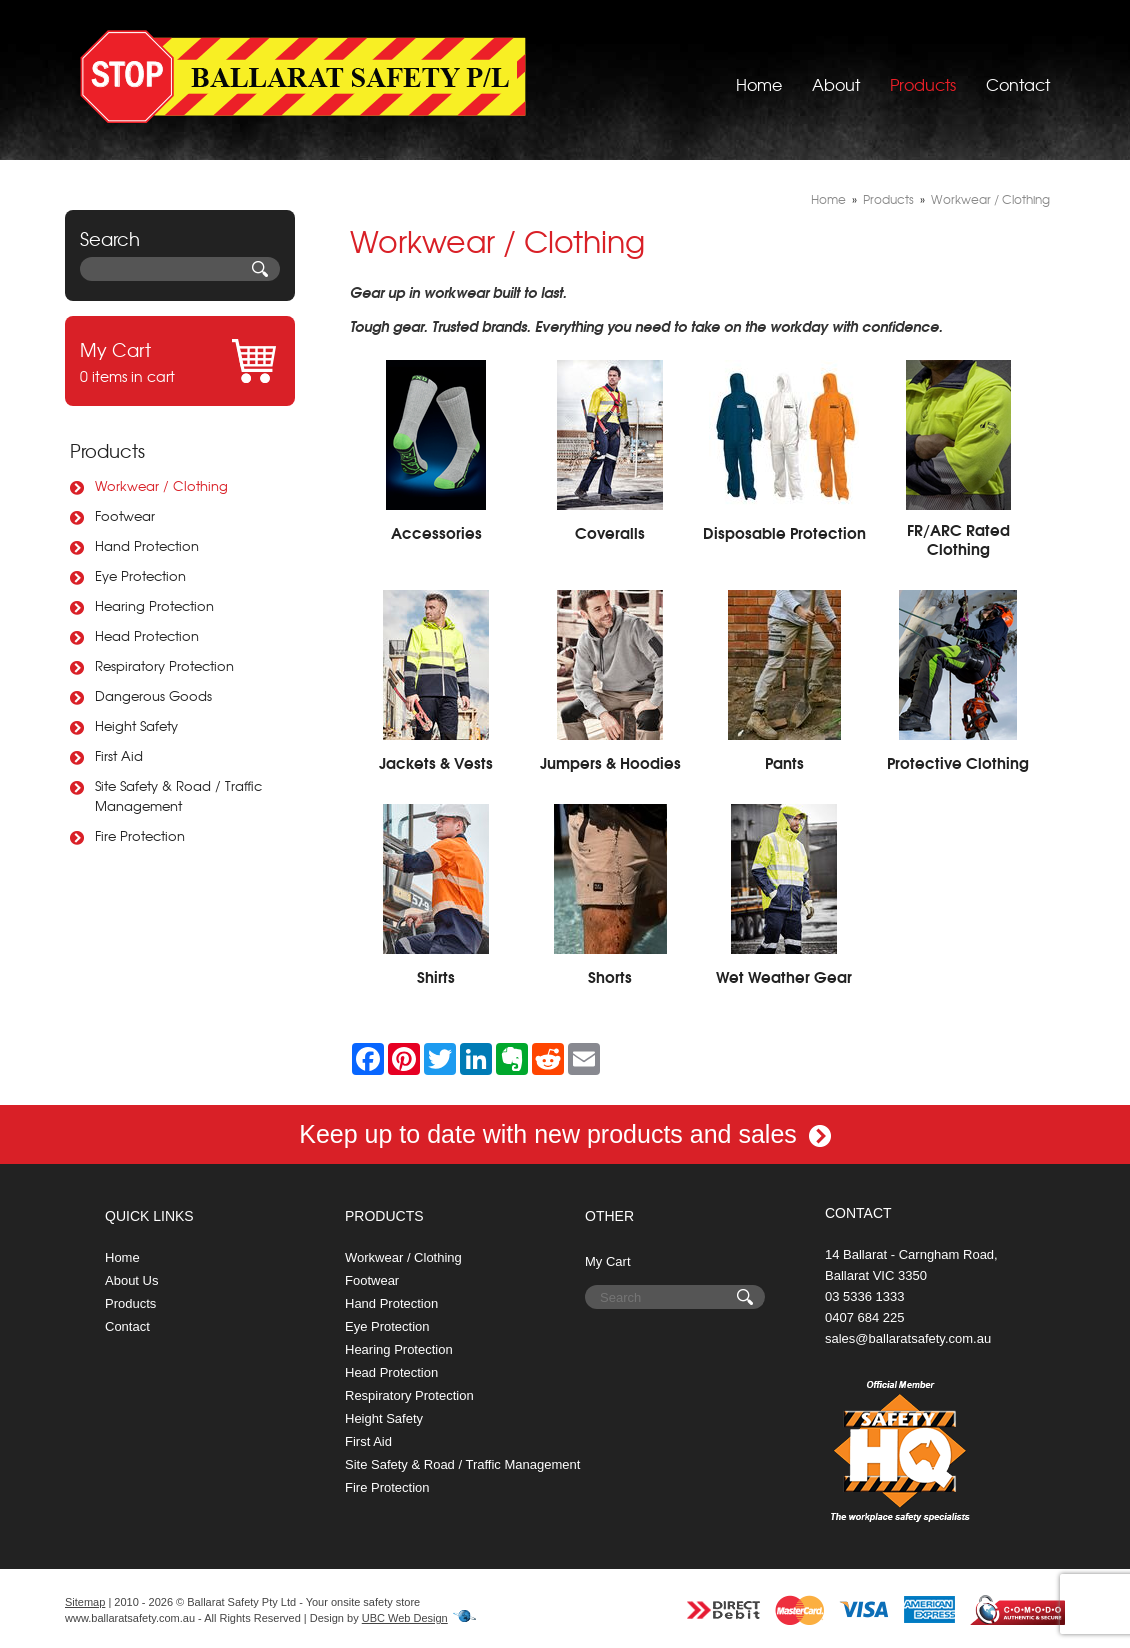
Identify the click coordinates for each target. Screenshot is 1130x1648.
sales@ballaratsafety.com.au (908, 1338)
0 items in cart (180, 361)
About (836, 75)
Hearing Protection (154, 605)
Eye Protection (140, 575)
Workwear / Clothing (161, 485)
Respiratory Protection (164, 665)
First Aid (119, 755)
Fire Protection (140, 835)
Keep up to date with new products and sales (565, 1134)
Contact (1018, 75)
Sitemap (85, 1602)
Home (759, 75)
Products (923, 75)
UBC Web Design (405, 1618)
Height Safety (136, 725)
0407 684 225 (865, 1317)
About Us (131, 1280)
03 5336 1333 (865, 1296)
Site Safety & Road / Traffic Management (178, 795)
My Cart (608, 1261)
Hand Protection (147, 545)
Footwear (125, 515)
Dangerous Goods (153, 695)
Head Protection (147, 635)
